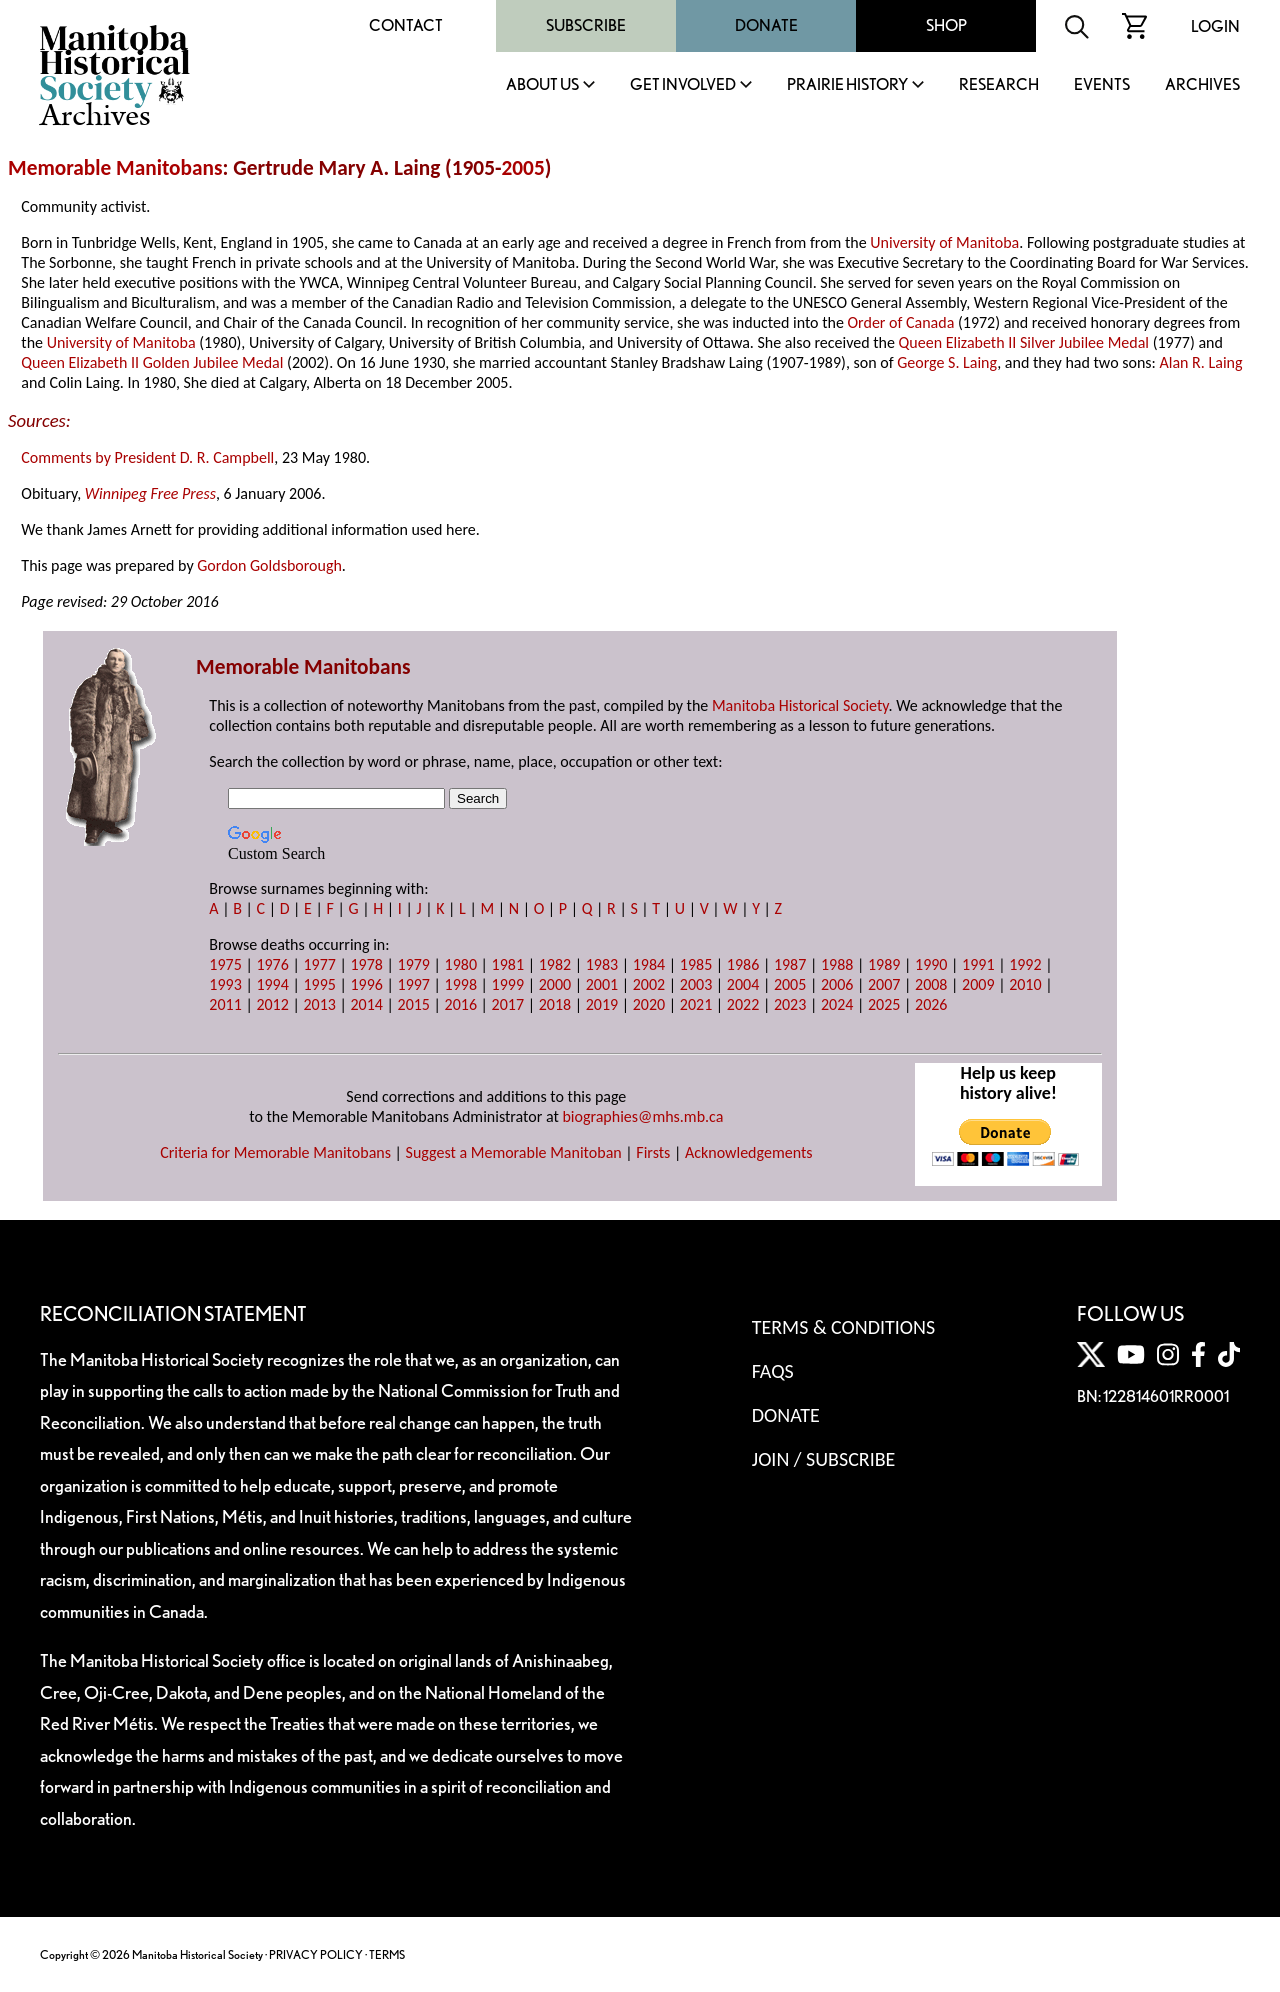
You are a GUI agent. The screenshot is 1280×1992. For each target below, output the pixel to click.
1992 (1025, 964)
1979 (414, 964)
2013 (319, 1004)
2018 (555, 1004)
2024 (837, 1004)
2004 (743, 984)
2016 (461, 1004)
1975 (225, 964)
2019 (602, 1004)
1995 (319, 984)
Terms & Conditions (843, 1327)
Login (1215, 26)
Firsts (653, 1152)
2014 (366, 1004)
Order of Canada (901, 322)
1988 (837, 964)
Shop (946, 25)
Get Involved (683, 85)
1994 (272, 984)
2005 (523, 168)
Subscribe (586, 25)
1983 (602, 964)
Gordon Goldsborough (269, 565)
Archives (1202, 85)
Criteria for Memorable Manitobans (275, 1152)
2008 (931, 984)
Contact (406, 25)
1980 (461, 964)
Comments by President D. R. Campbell (147, 457)
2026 (931, 1004)
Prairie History (847, 85)
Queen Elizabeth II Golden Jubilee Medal (152, 362)
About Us (542, 85)
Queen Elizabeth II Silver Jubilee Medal (1024, 342)
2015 (414, 1004)
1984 (649, 964)
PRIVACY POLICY (316, 1954)
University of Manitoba (944, 242)
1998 (461, 984)
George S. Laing (947, 362)
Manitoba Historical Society (800, 705)
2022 (743, 1004)
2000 (555, 984)
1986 (743, 964)
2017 (508, 1004)
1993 (225, 984)
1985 (696, 964)
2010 (1025, 984)
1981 (508, 964)
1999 (508, 984)
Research (999, 85)
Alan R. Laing (1200, 362)
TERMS (387, 1954)
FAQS (773, 1371)
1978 (366, 964)
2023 (790, 1004)
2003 (696, 984)
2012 (272, 1004)
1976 (272, 964)
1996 (366, 984)
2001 (602, 984)
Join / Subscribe (824, 1459)
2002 (649, 984)
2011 (225, 1004)
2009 (978, 984)
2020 (649, 1004)
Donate (766, 25)
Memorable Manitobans (115, 168)
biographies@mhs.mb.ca (642, 1116)
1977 (319, 964)
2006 (837, 984)
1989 (884, 964)
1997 (414, 984)
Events (1102, 85)
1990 (931, 964)
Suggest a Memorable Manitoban (514, 1152)
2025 (884, 1004)
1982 (555, 964)
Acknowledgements (749, 1152)
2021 (696, 1004)
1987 (790, 964)
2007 (884, 984)
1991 (978, 964)
